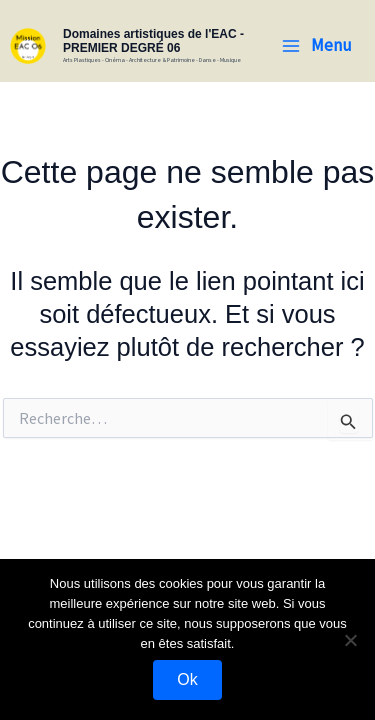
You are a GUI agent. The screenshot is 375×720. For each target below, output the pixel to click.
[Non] (350, 640)
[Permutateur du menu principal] (316, 45)
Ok (187, 679)
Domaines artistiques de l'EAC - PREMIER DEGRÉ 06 (153, 41)
